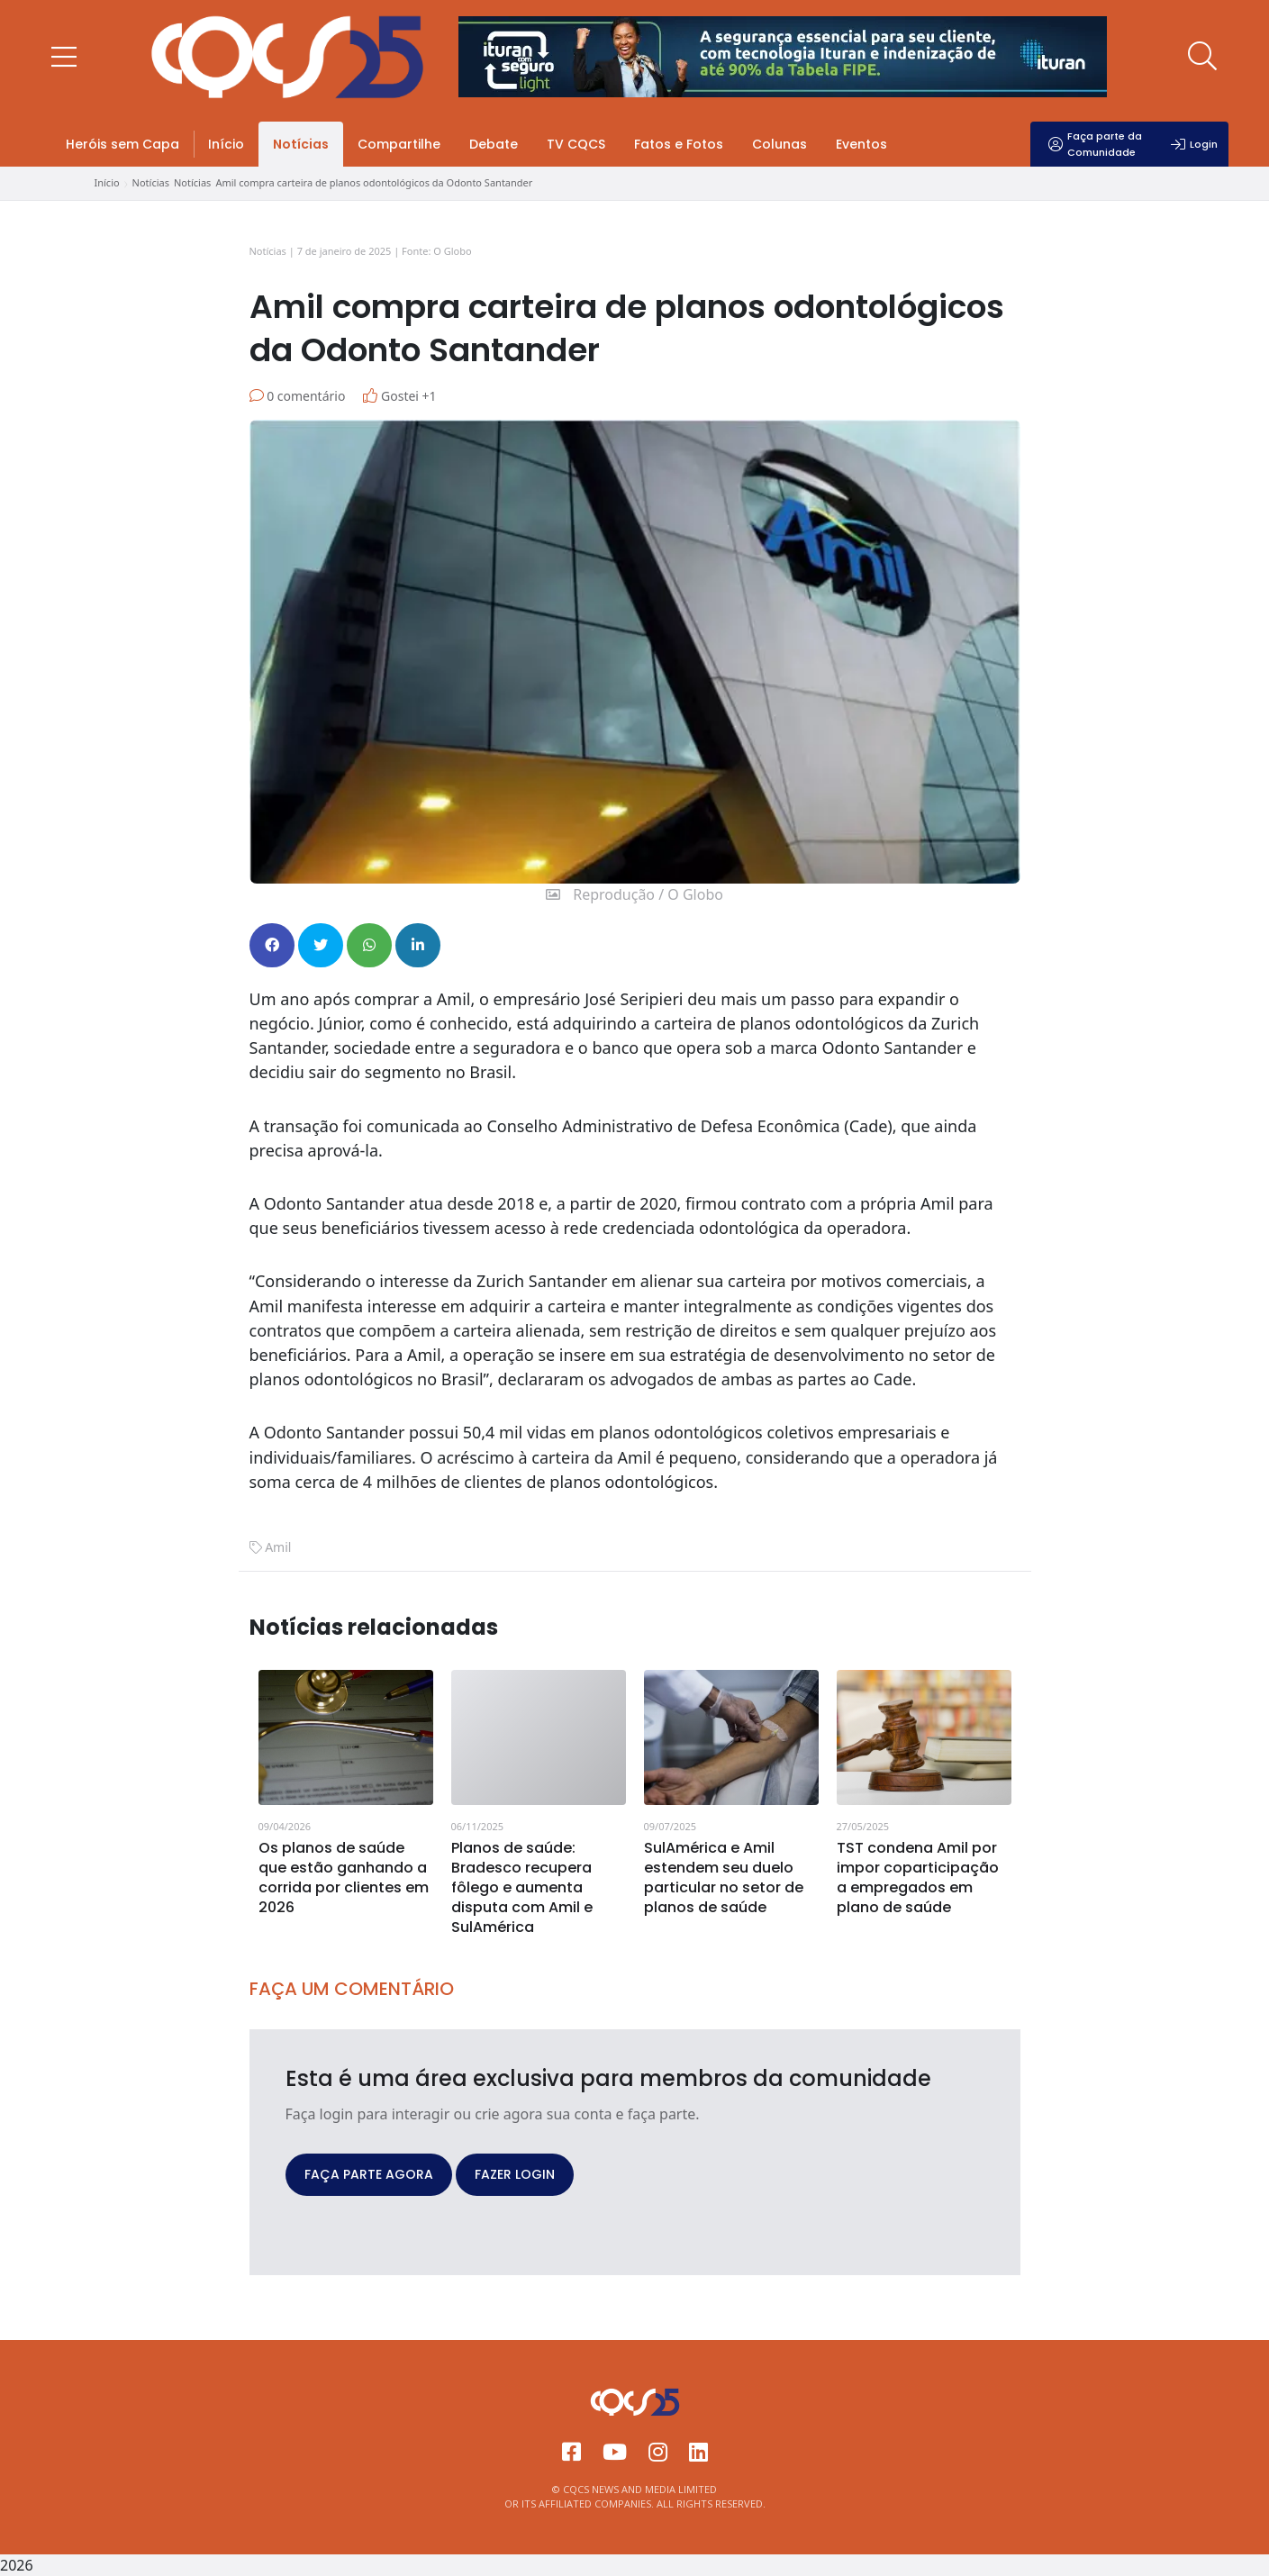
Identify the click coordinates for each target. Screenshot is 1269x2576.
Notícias (301, 144)
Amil (278, 1547)
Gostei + (399, 395)
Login (1194, 144)
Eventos (861, 144)
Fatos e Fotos (678, 144)
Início (226, 144)
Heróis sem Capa (122, 144)
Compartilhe (399, 144)
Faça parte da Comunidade (1095, 144)
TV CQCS (576, 144)
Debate (493, 144)
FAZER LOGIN (515, 2174)
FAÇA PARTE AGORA (368, 2174)
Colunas (779, 144)
